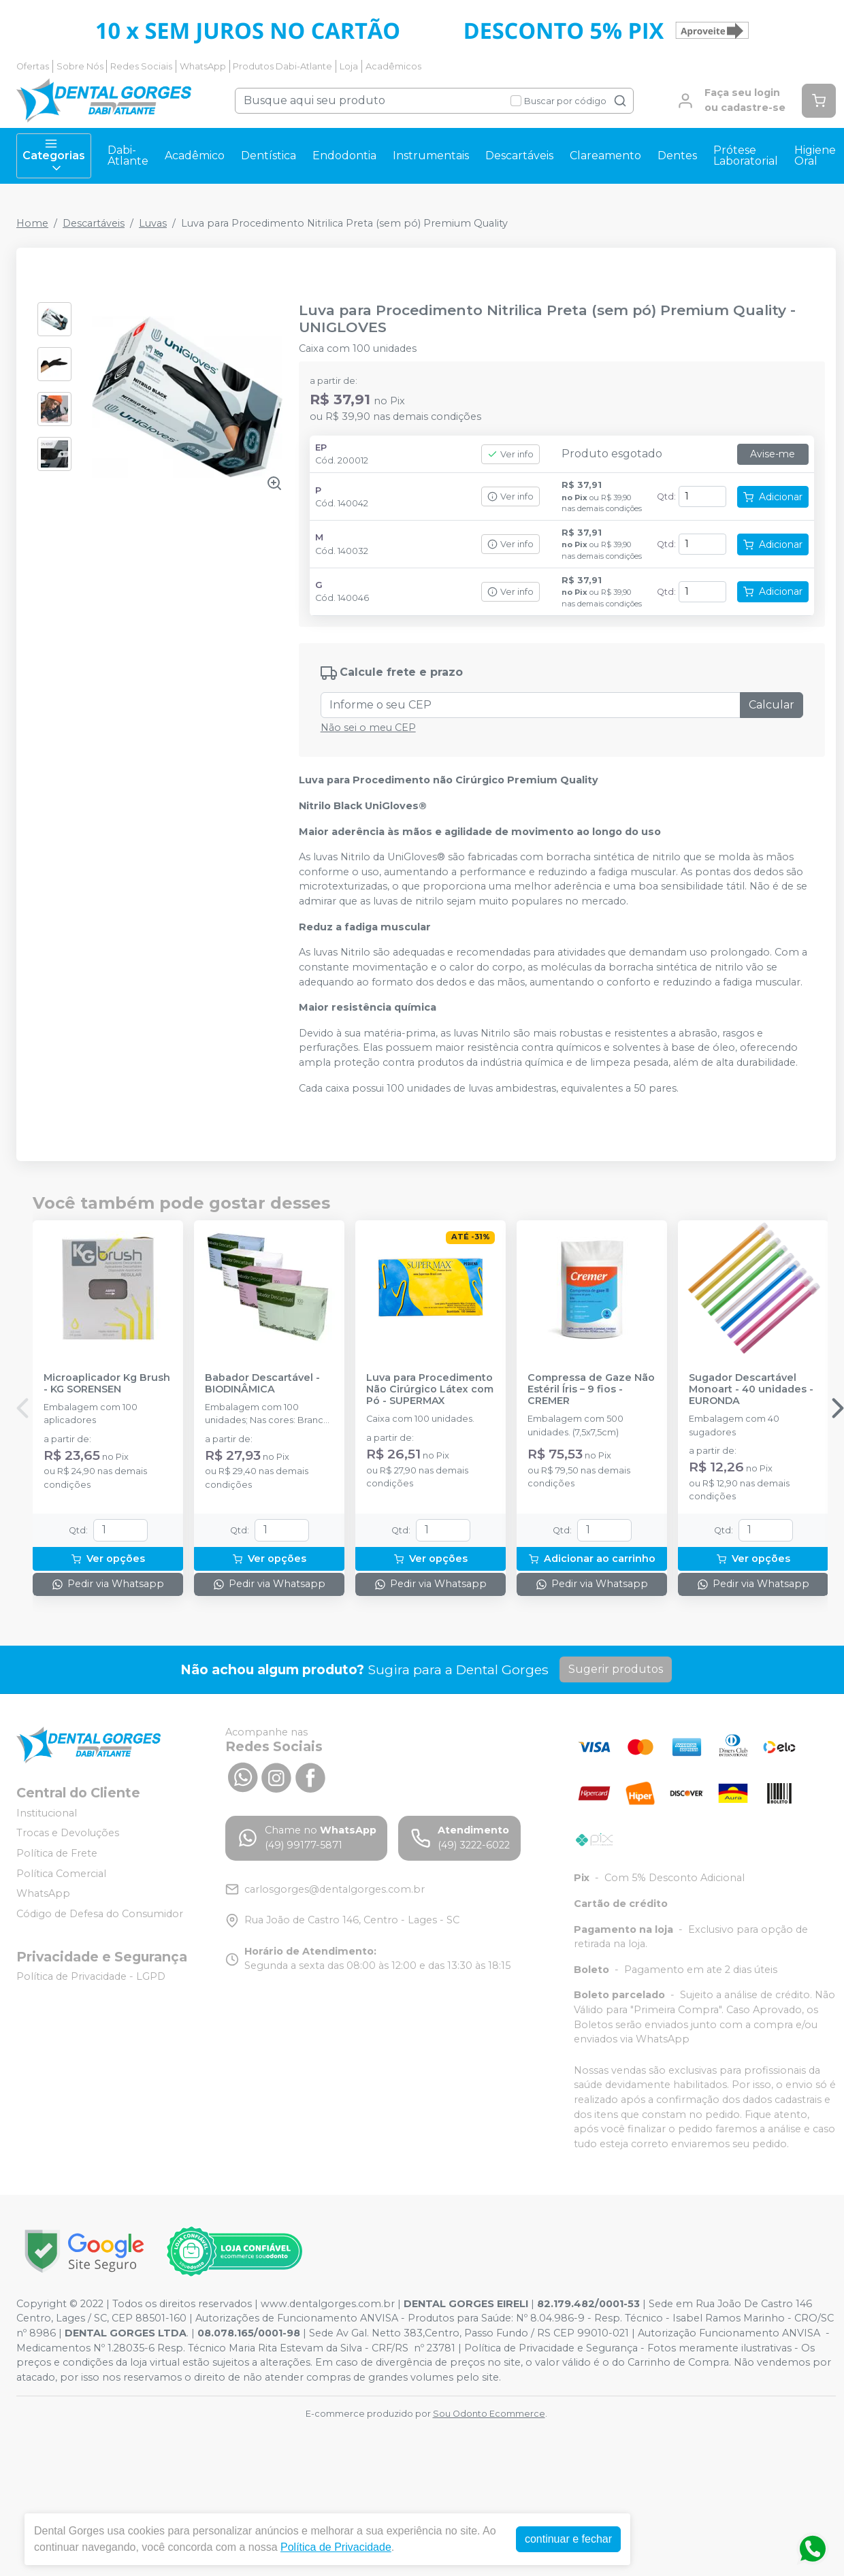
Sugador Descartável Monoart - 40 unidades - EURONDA (751, 1389)
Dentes (677, 155)
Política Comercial (61, 1874)
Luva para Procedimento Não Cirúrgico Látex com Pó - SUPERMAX (429, 1389)
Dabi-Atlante (128, 155)
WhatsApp (203, 66)
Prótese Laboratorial (745, 155)
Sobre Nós (79, 66)
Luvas (153, 223)
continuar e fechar (568, 2539)
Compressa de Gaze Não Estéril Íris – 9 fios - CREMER (591, 1389)
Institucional (46, 1813)
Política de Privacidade (335, 2547)
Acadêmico (195, 155)
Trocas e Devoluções (67, 1833)
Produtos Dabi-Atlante (282, 66)
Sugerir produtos (615, 1669)
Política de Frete (56, 1853)
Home (32, 223)
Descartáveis (519, 155)
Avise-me (772, 454)
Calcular (771, 704)
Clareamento (605, 155)
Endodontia (344, 155)
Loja (349, 66)
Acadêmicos (393, 66)
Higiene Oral (815, 155)
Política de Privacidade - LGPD (90, 1977)
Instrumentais (431, 155)
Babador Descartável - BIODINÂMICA (262, 1383)
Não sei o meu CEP (368, 727)
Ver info (510, 454)
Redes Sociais (141, 66)
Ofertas (32, 66)
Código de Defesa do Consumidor (99, 1914)
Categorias (53, 156)
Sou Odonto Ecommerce (489, 2414)
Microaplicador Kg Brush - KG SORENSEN (107, 1383)
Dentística (268, 155)
